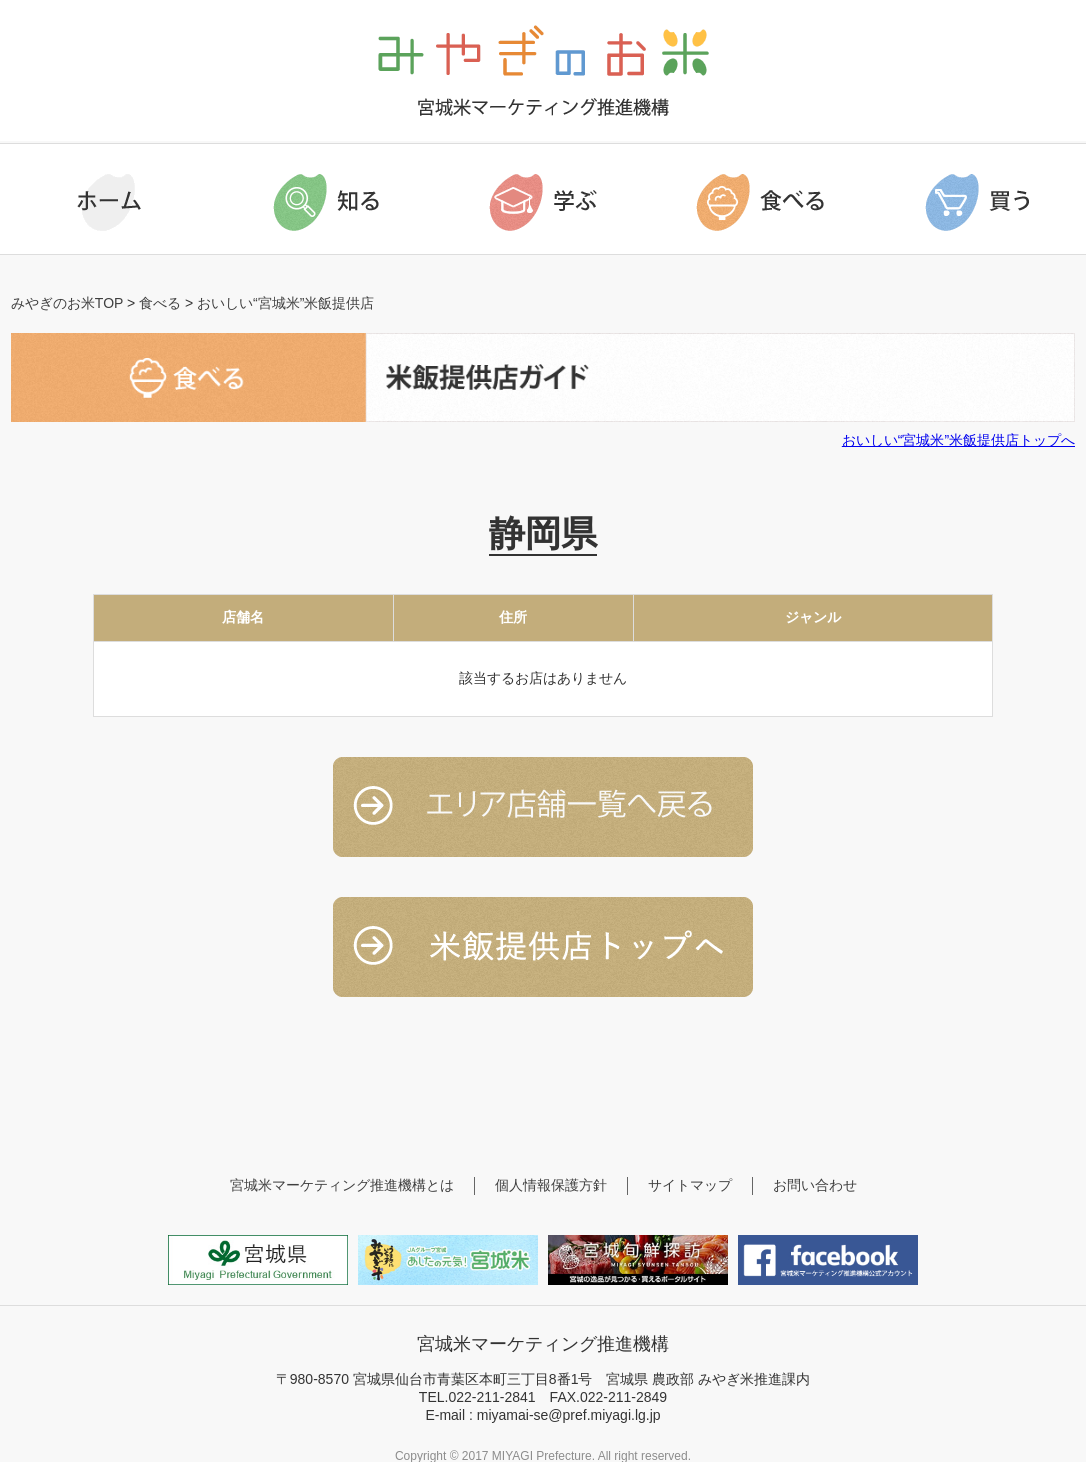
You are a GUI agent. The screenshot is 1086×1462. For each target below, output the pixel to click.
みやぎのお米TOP (67, 303)
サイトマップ (690, 1185)
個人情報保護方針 (551, 1185)
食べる (160, 303)
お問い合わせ (815, 1185)
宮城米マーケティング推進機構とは (342, 1185)
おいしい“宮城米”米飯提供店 (285, 303)
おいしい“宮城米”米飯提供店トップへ (958, 440)
